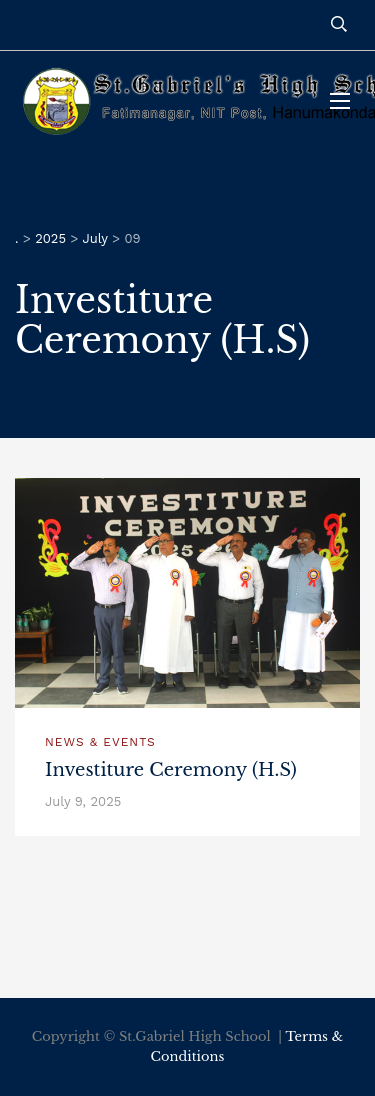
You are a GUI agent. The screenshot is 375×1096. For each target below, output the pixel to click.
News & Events (100, 742)
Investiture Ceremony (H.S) (171, 770)
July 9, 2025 (83, 801)
